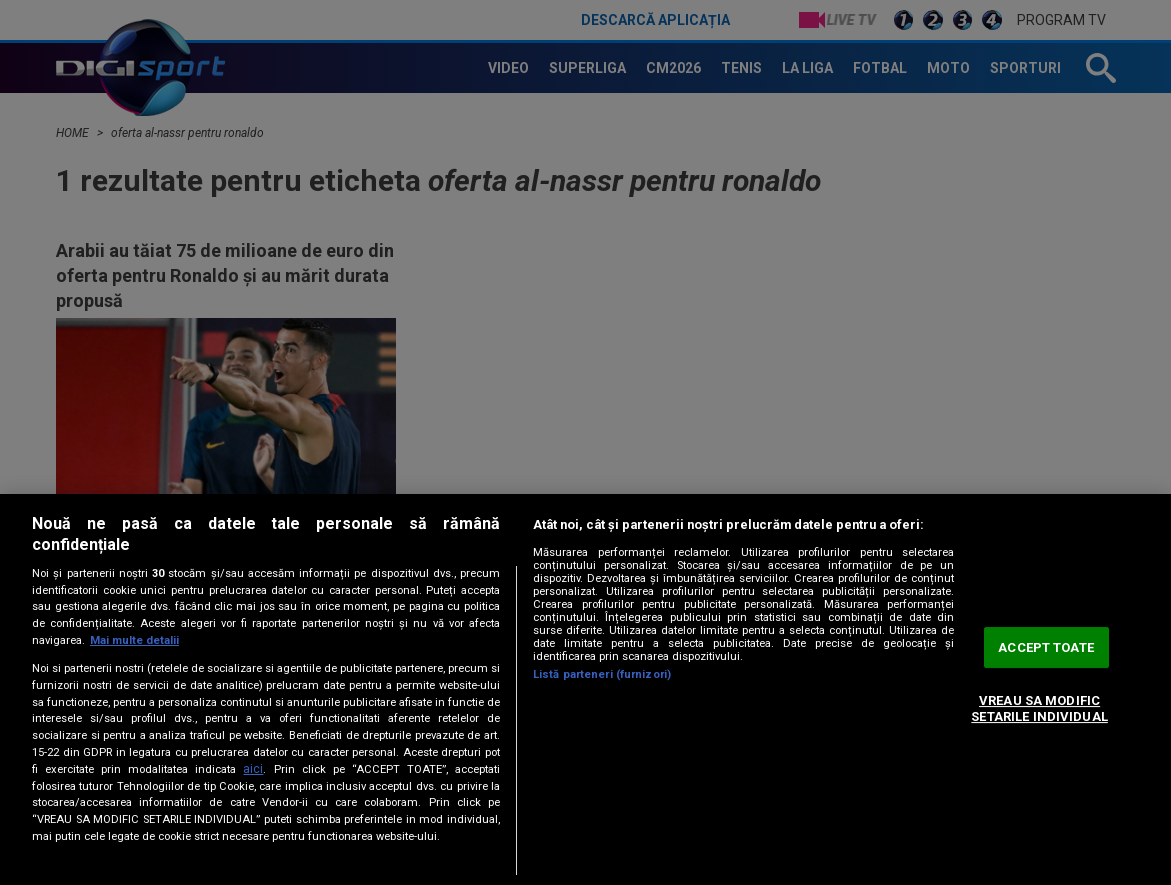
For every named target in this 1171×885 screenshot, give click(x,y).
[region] (585, 689)
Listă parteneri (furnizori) (602, 674)
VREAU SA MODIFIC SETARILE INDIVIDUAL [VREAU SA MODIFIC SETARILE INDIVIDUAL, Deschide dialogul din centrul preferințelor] (1039, 708)
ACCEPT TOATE (1046, 647)
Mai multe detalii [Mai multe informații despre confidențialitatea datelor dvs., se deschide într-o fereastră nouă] (134, 640)
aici (253, 769)
